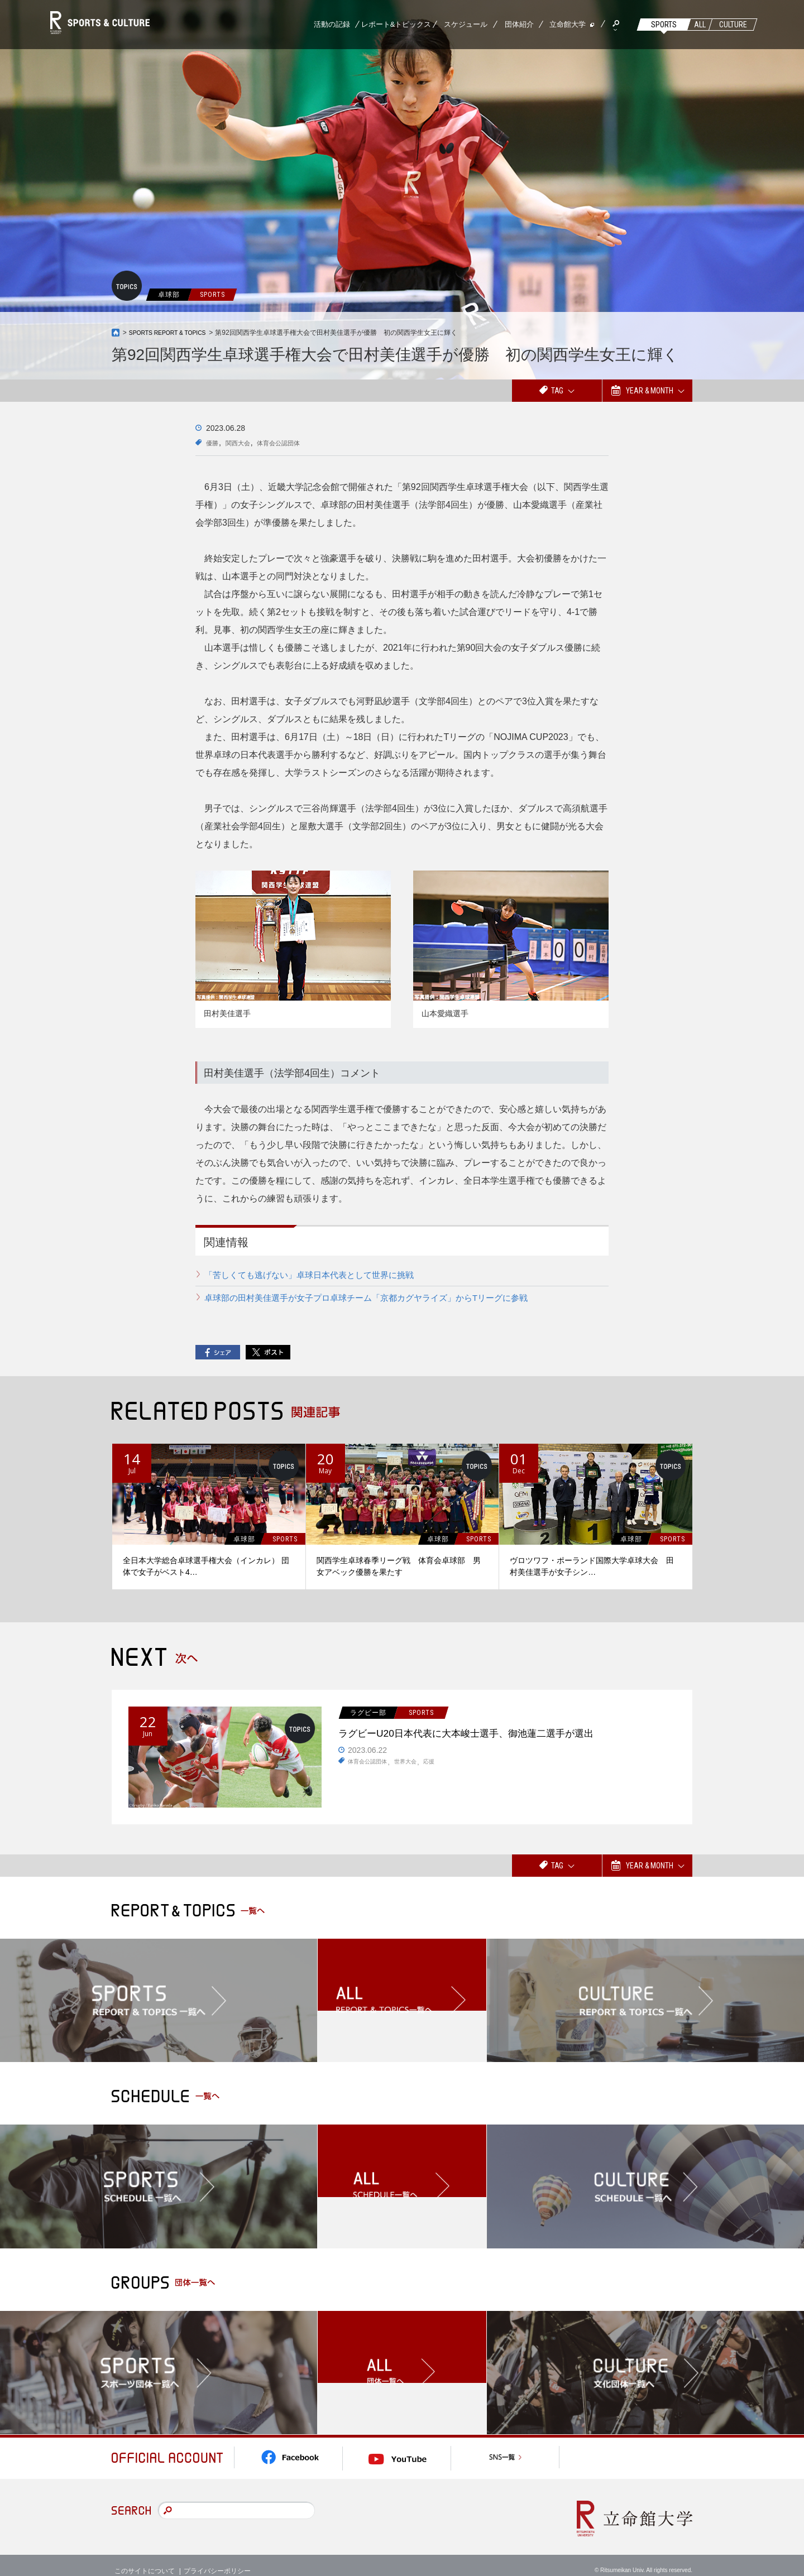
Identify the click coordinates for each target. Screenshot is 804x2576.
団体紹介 (519, 24)
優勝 (214, 442)
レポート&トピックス (396, 24)
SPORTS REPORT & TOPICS (174, 333)
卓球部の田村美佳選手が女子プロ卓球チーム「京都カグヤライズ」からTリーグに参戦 (376, 1297)
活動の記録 (332, 24)
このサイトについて (144, 2559)
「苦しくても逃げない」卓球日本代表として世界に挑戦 (316, 1275)
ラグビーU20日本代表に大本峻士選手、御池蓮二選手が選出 (504, 1735)
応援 (442, 1766)
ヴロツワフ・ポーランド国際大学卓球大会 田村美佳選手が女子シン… (592, 1566)
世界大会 (415, 1766)
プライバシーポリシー (217, 2559)
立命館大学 (567, 24)
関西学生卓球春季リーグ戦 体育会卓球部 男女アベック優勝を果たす (399, 1566)
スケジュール (465, 24)
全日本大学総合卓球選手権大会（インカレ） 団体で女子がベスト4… (206, 1566)
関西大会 (244, 442)
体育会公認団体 (294, 442)
